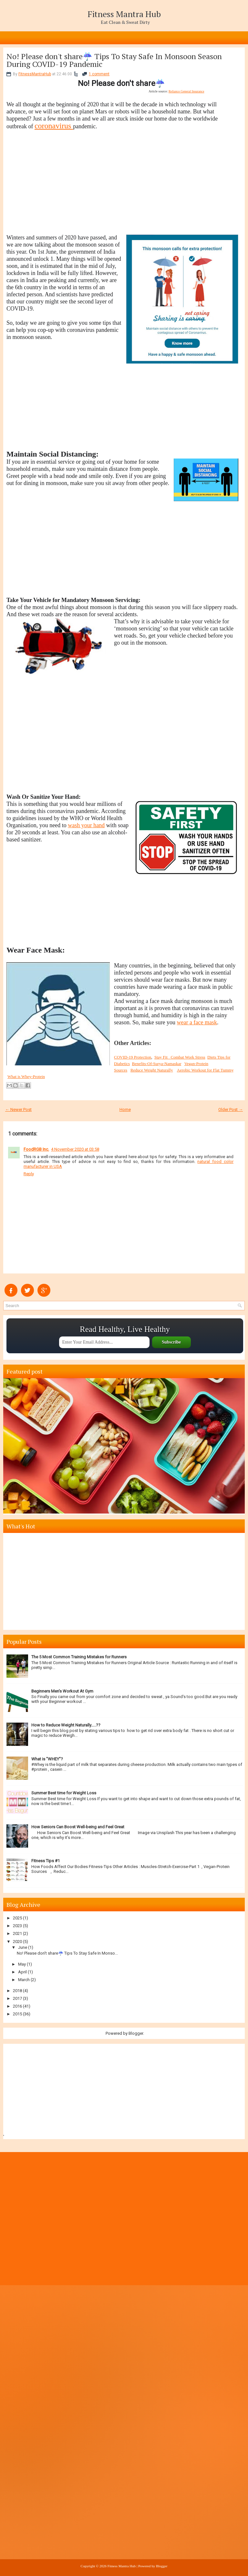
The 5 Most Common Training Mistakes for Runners (79, 1656)
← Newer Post (18, 1109)
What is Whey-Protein (26, 1076)
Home (125, 1109)
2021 (17, 1933)
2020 (17, 1941)
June (22, 1947)
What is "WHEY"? (47, 1759)
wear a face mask (197, 1022)
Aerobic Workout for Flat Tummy (205, 1070)
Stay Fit (162, 1057)
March (24, 1979)
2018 (17, 1990)
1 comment (99, 74)
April (22, 1971)
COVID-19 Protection (132, 1057)
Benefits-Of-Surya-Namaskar (156, 1063)
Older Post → (230, 1109)
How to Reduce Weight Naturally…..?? (65, 1725)
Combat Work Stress (188, 1057)
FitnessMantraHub (34, 74)
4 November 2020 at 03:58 (75, 1149)
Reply (29, 1173)
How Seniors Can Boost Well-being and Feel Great (77, 1826)
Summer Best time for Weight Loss (63, 1792)
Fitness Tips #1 (45, 1860)
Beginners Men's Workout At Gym (62, 1691)
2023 (17, 1925)
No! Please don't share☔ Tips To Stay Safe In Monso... (67, 1953)
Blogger (136, 2033)
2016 (17, 2006)
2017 (17, 1998)
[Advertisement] (122, 189)
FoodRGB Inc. (36, 1149)
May (22, 1964)
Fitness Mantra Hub (124, 13)
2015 (17, 2013)
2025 (17, 1918)
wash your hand (86, 825)
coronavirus (54, 125)
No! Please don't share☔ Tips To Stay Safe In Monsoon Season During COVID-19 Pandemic (114, 60)
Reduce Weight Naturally (151, 1070)
